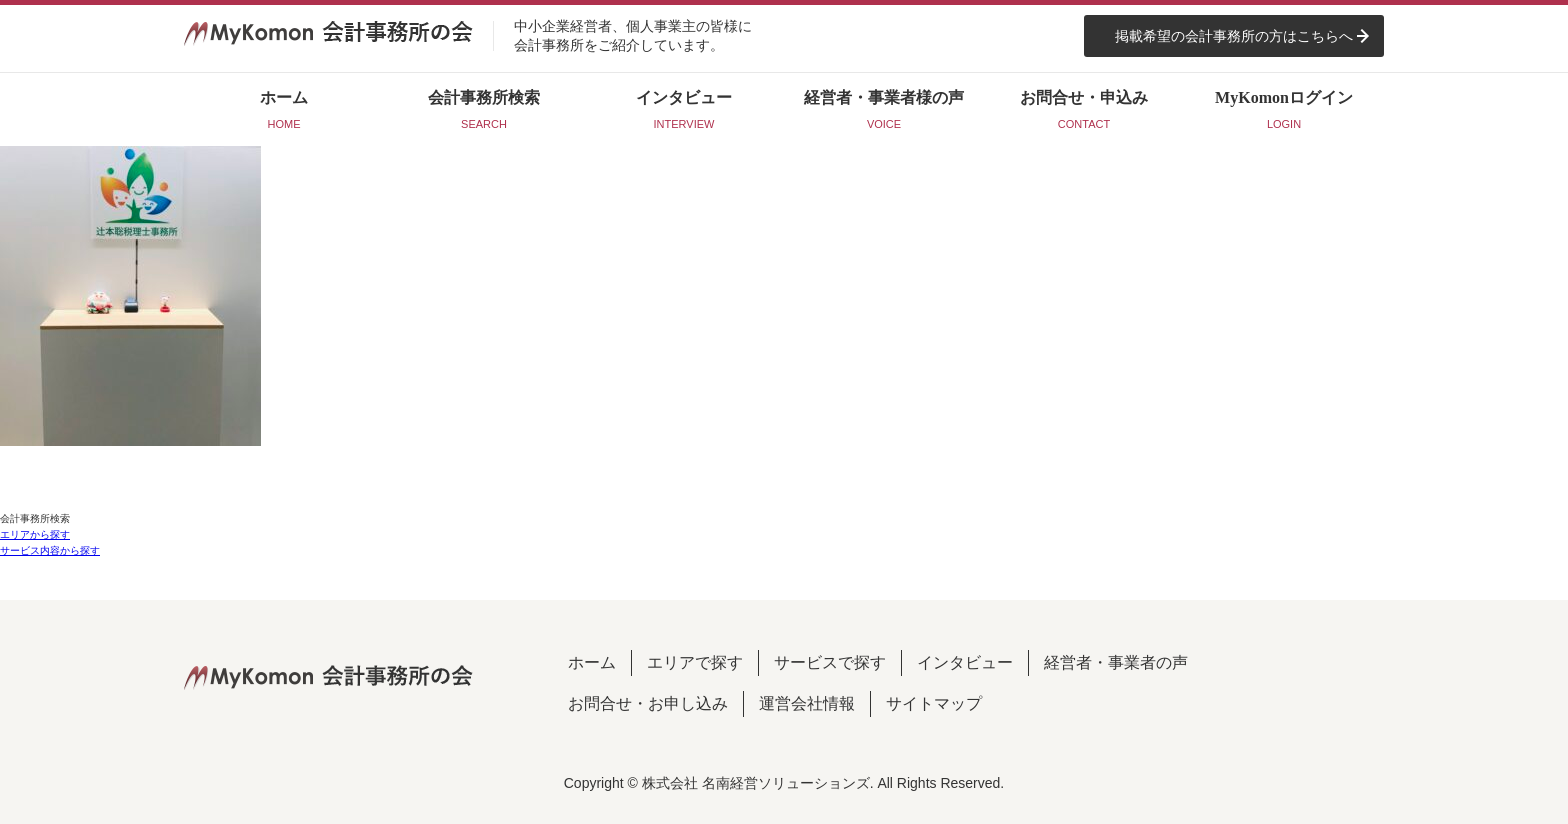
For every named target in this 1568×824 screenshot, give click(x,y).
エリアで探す (695, 662)
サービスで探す (830, 662)
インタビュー (965, 662)
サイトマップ (934, 703)
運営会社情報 (807, 703)
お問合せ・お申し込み (648, 703)
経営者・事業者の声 (1116, 662)
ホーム (592, 662)
